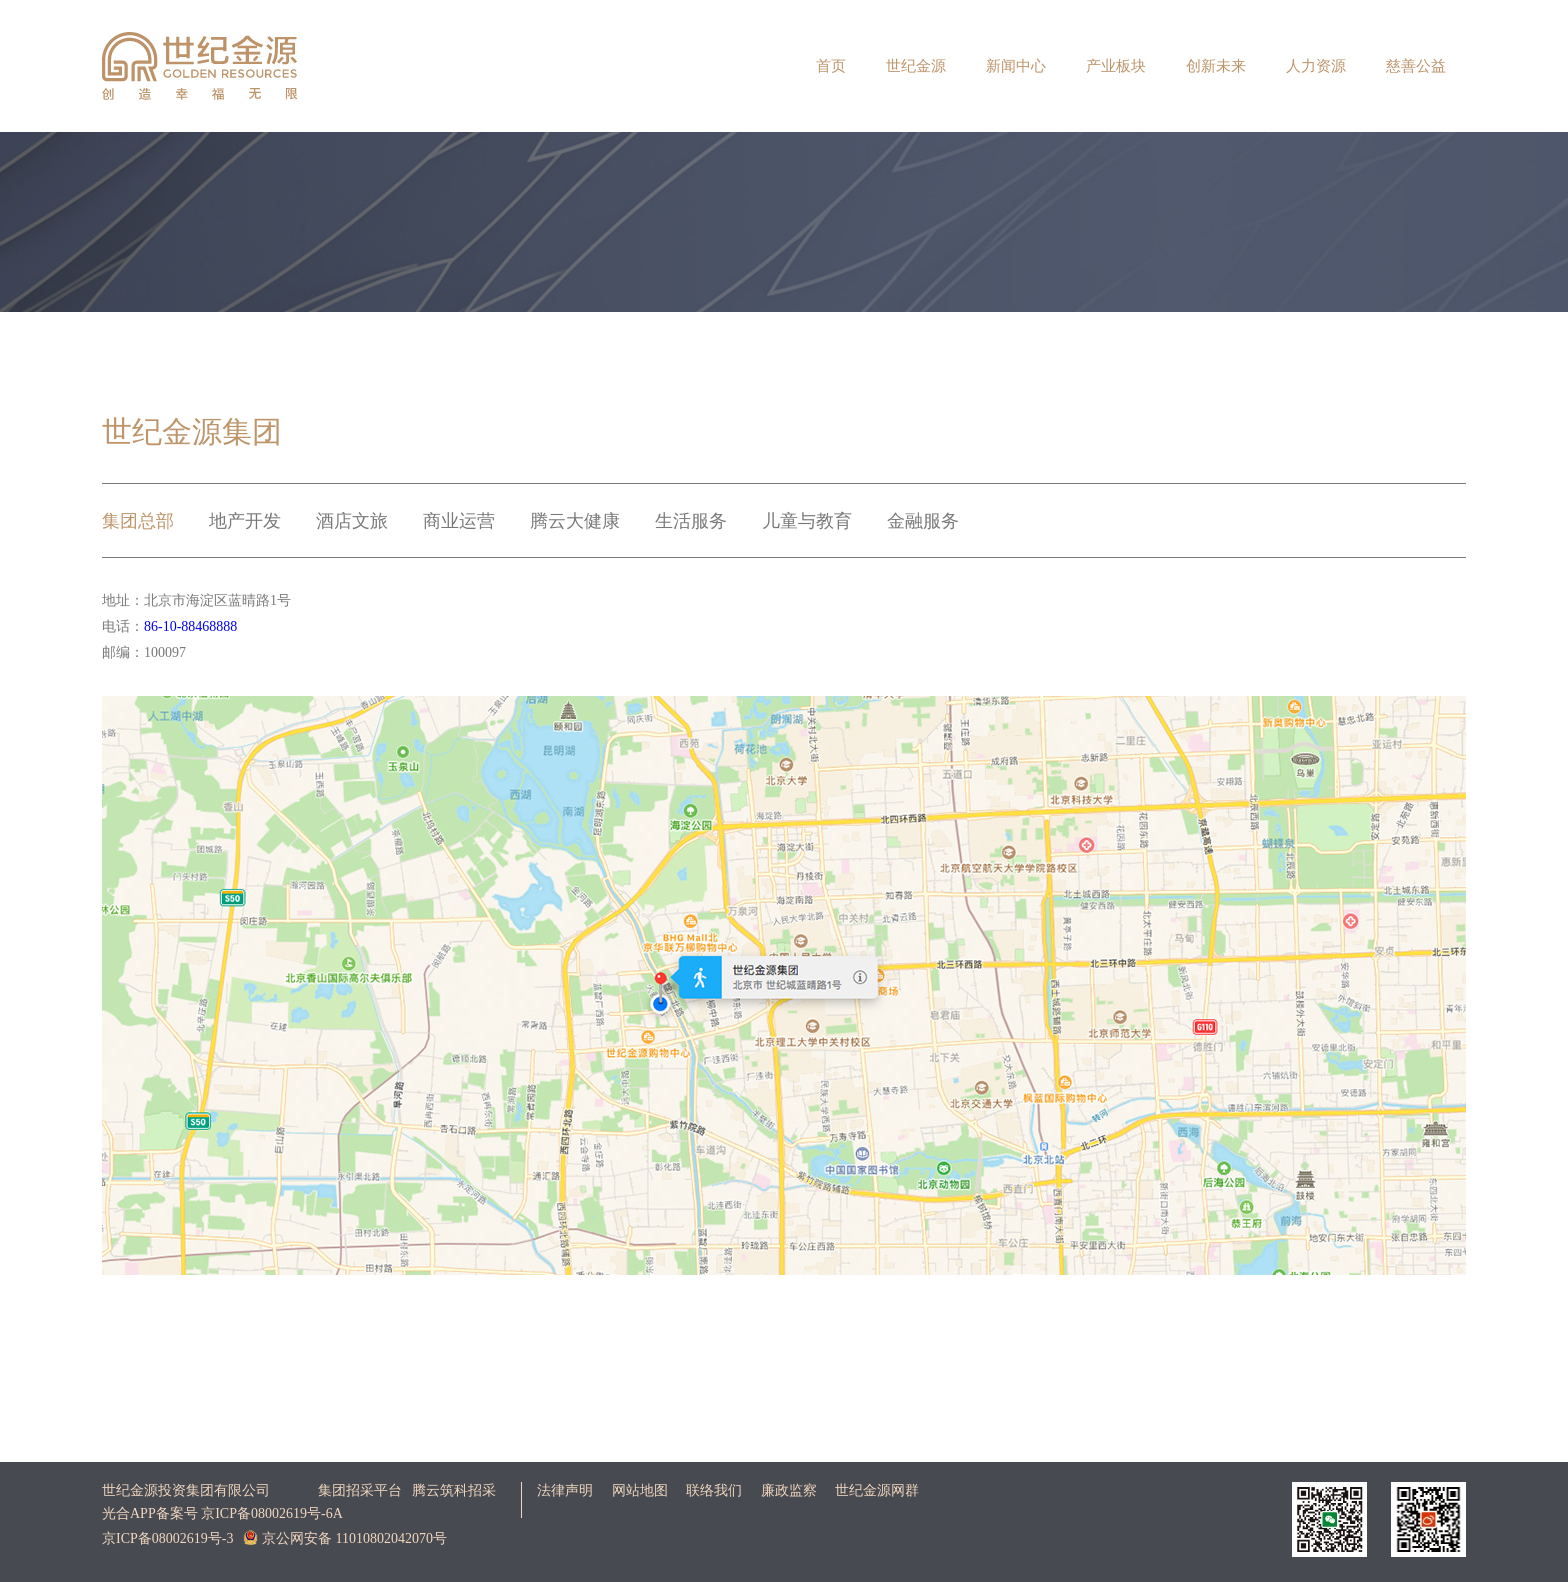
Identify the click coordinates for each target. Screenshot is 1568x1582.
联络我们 (714, 1490)
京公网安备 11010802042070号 (344, 1538)
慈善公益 (1416, 66)
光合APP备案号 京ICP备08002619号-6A (222, 1513)
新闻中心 (1016, 66)
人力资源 (1316, 66)
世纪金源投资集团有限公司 (186, 1490)
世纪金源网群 (877, 1490)
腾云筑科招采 (454, 1490)
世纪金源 (916, 66)
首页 (831, 66)
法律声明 (565, 1490)
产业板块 (1116, 66)
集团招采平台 (360, 1490)
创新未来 (1216, 66)
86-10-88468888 (190, 626)
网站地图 (640, 1490)
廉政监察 (789, 1490)
